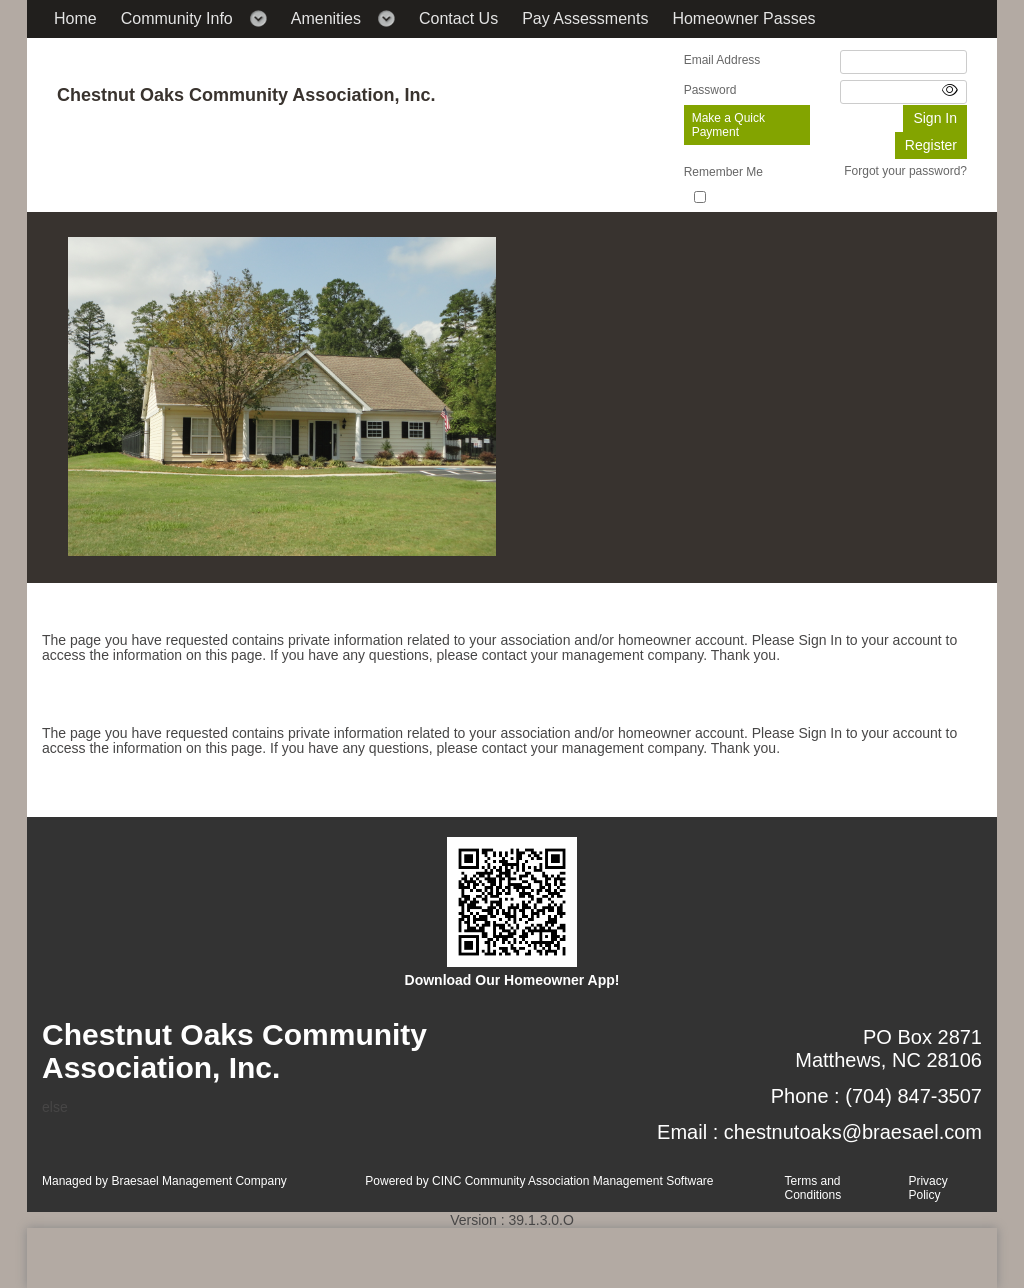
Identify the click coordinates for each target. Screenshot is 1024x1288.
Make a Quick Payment (728, 125)
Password (710, 90)
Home (75, 18)
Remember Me (723, 172)
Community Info (177, 18)
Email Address (722, 60)
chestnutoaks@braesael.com (853, 1132)
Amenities (326, 18)
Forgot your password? (905, 171)
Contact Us (458, 18)
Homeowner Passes (743, 18)
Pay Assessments (585, 18)
